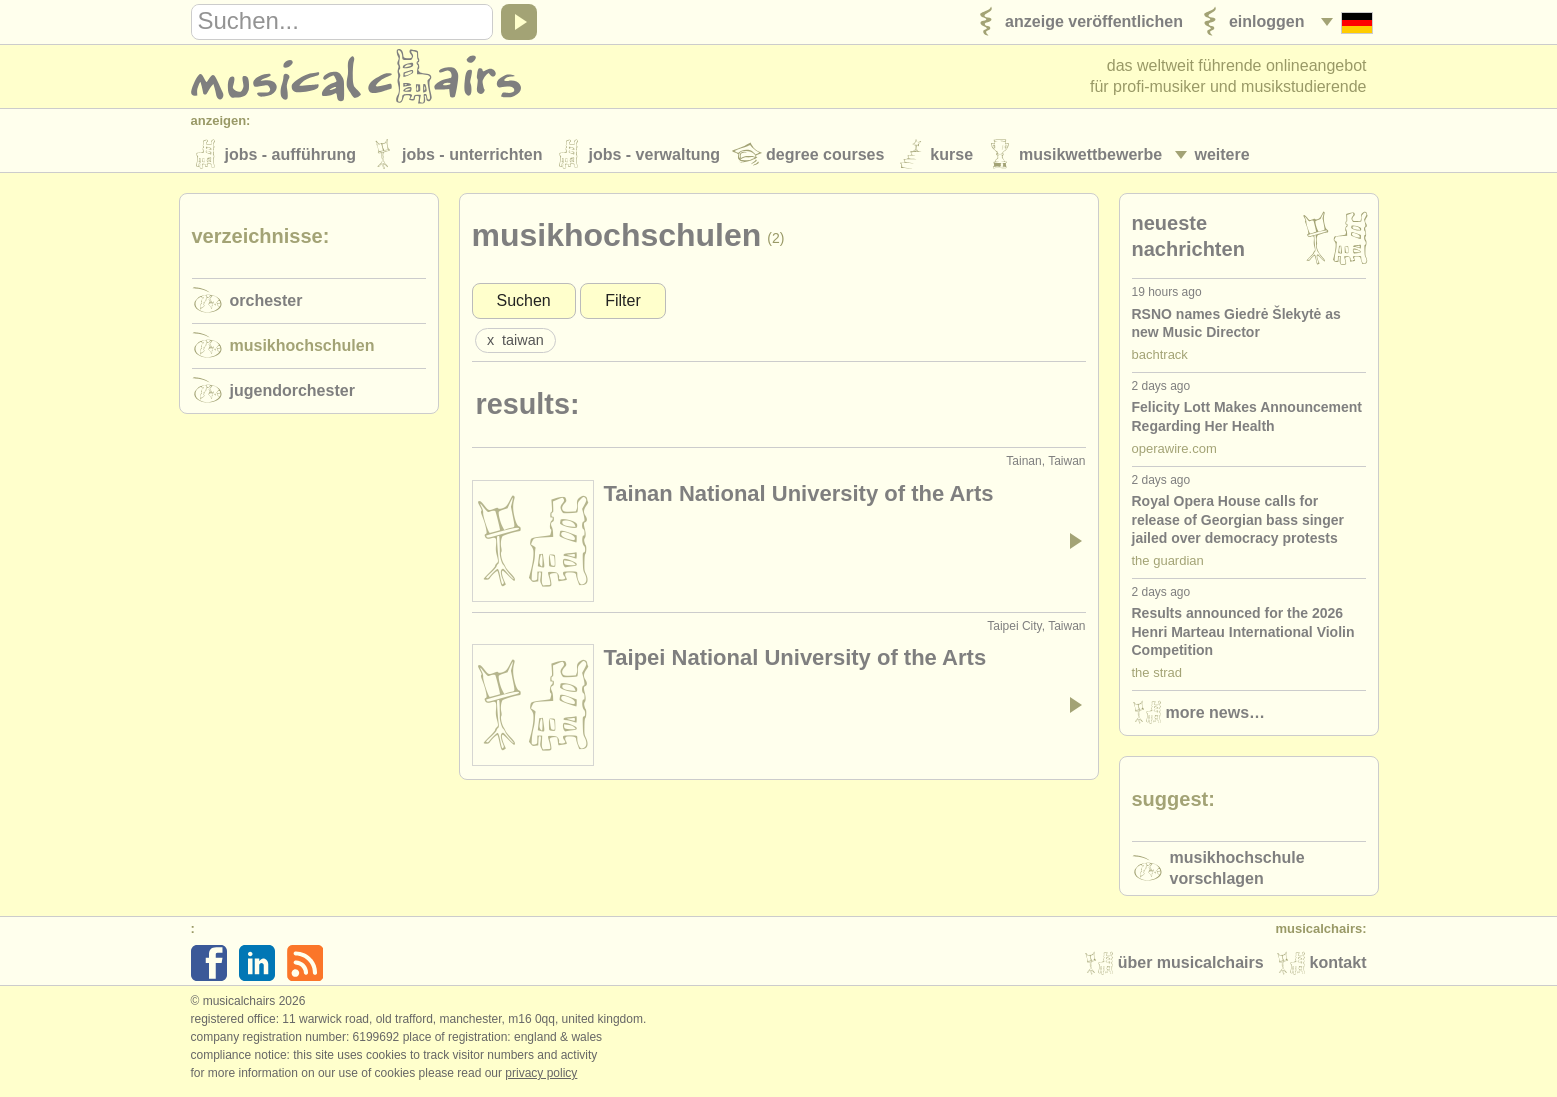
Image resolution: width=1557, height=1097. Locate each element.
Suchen (524, 303)
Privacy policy (541, 1076)
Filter (623, 303)
